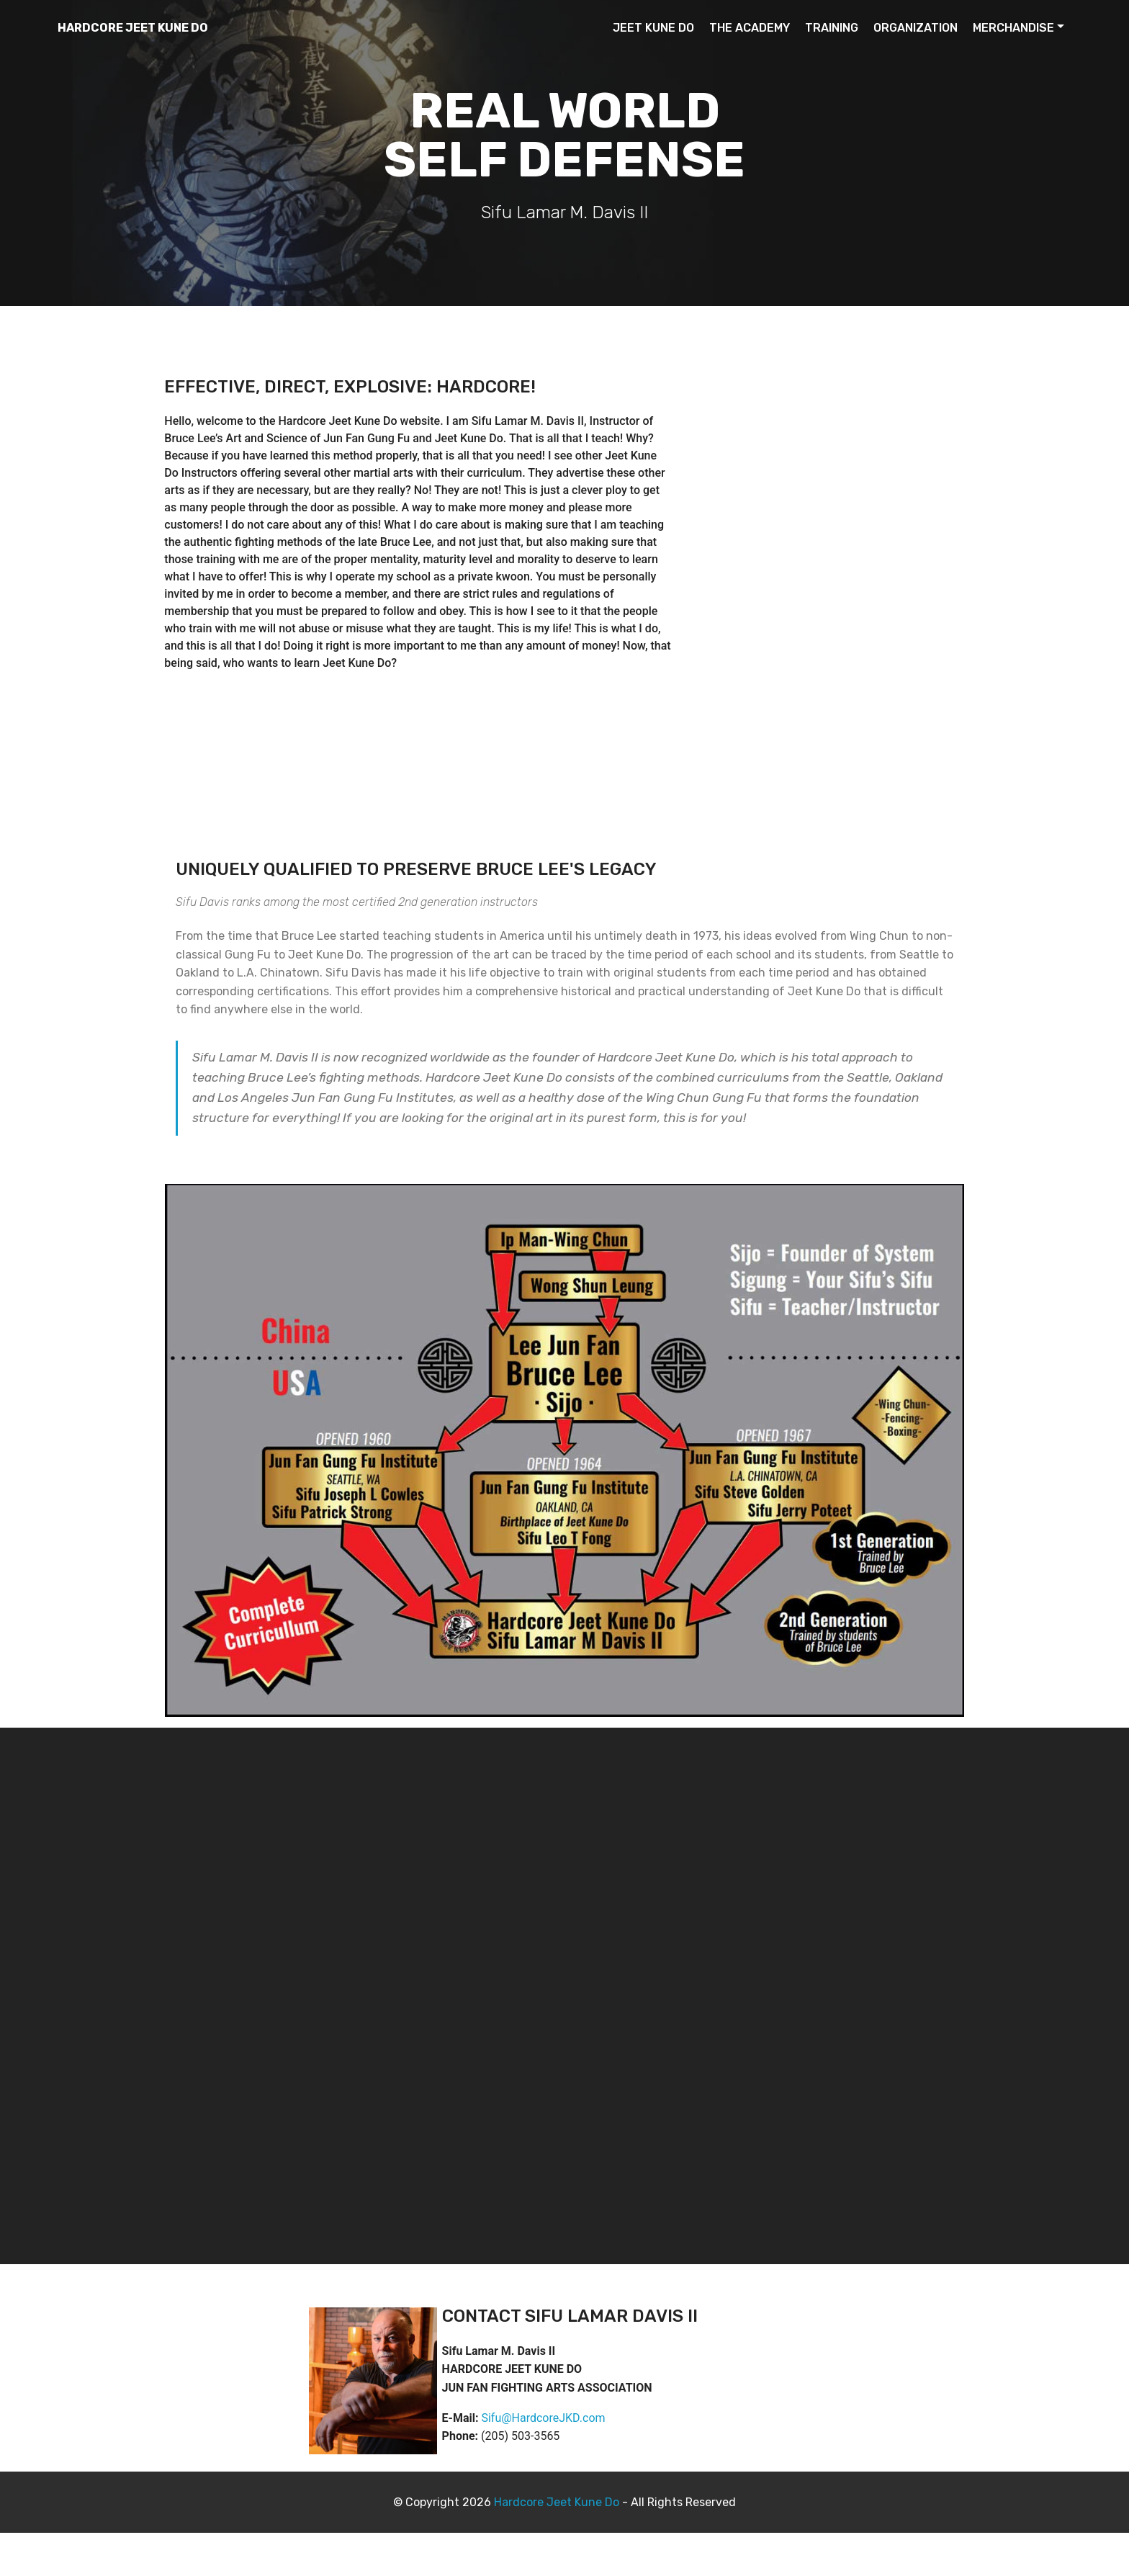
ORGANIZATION (915, 28)
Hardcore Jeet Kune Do (556, 2502)
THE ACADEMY (749, 28)
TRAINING (831, 28)
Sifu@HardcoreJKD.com (543, 2418)
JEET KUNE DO (653, 28)
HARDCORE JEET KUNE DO (133, 28)
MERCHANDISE (1013, 28)
